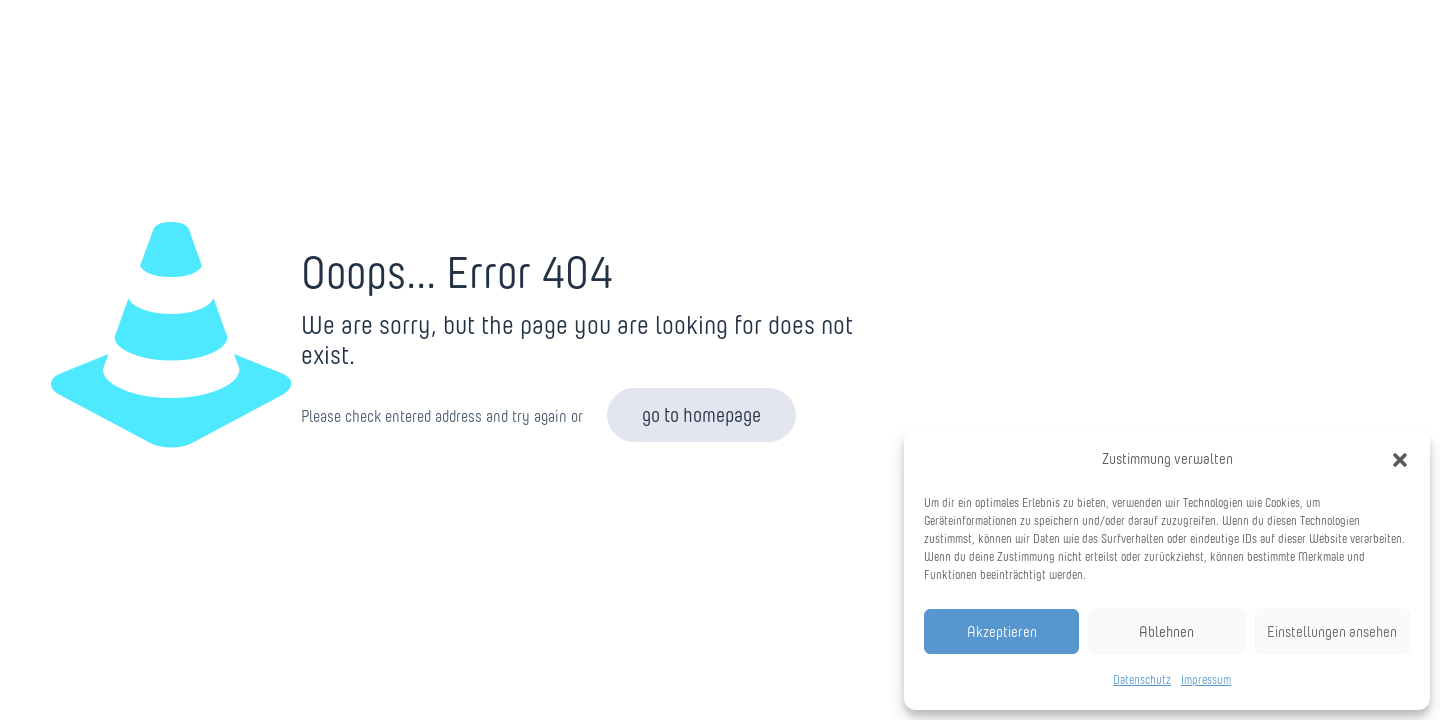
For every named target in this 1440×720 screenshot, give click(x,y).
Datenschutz (1142, 680)
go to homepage (701, 415)
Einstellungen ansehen (1332, 632)
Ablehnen (1166, 632)
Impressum (1206, 680)
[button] (1400, 460)
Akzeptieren (1002, 632)
